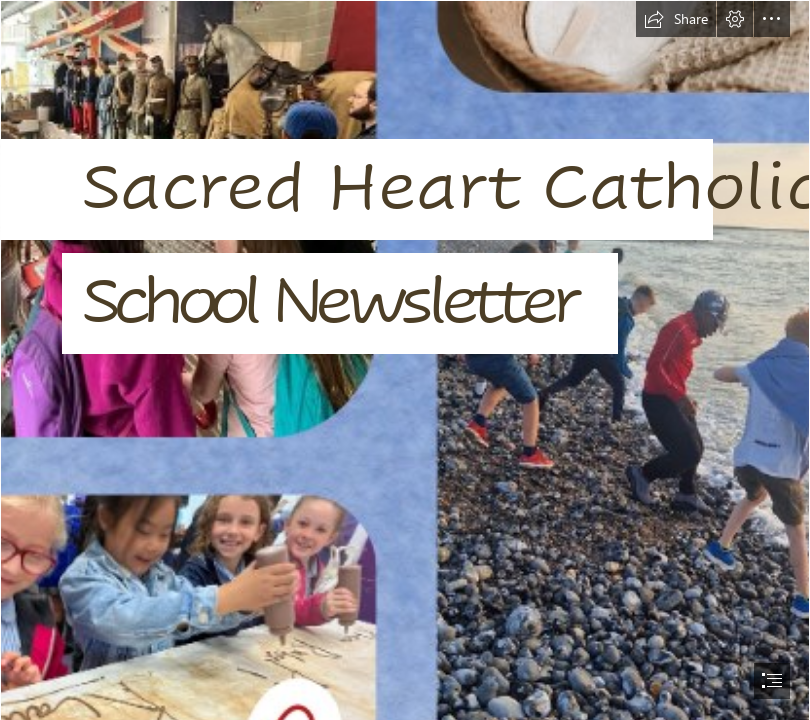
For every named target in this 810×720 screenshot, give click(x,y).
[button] (676, 19)
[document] (405, 360)
